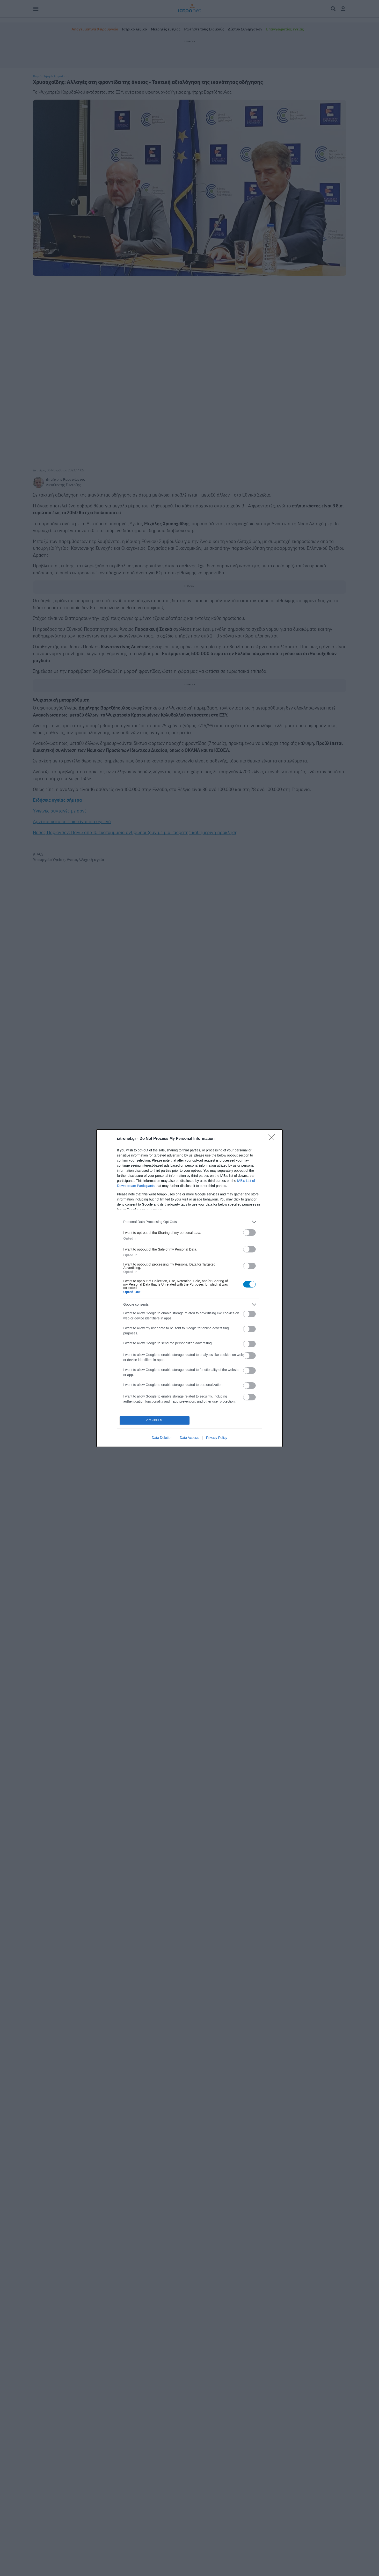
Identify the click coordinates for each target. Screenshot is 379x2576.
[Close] (273, 1138)
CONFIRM (155, 1420)
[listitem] (189, 1221)
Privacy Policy (216, 1438)
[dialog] (189, 1288)
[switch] (249, 1232)
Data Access (189, 1438)
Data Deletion (162, 1438)
